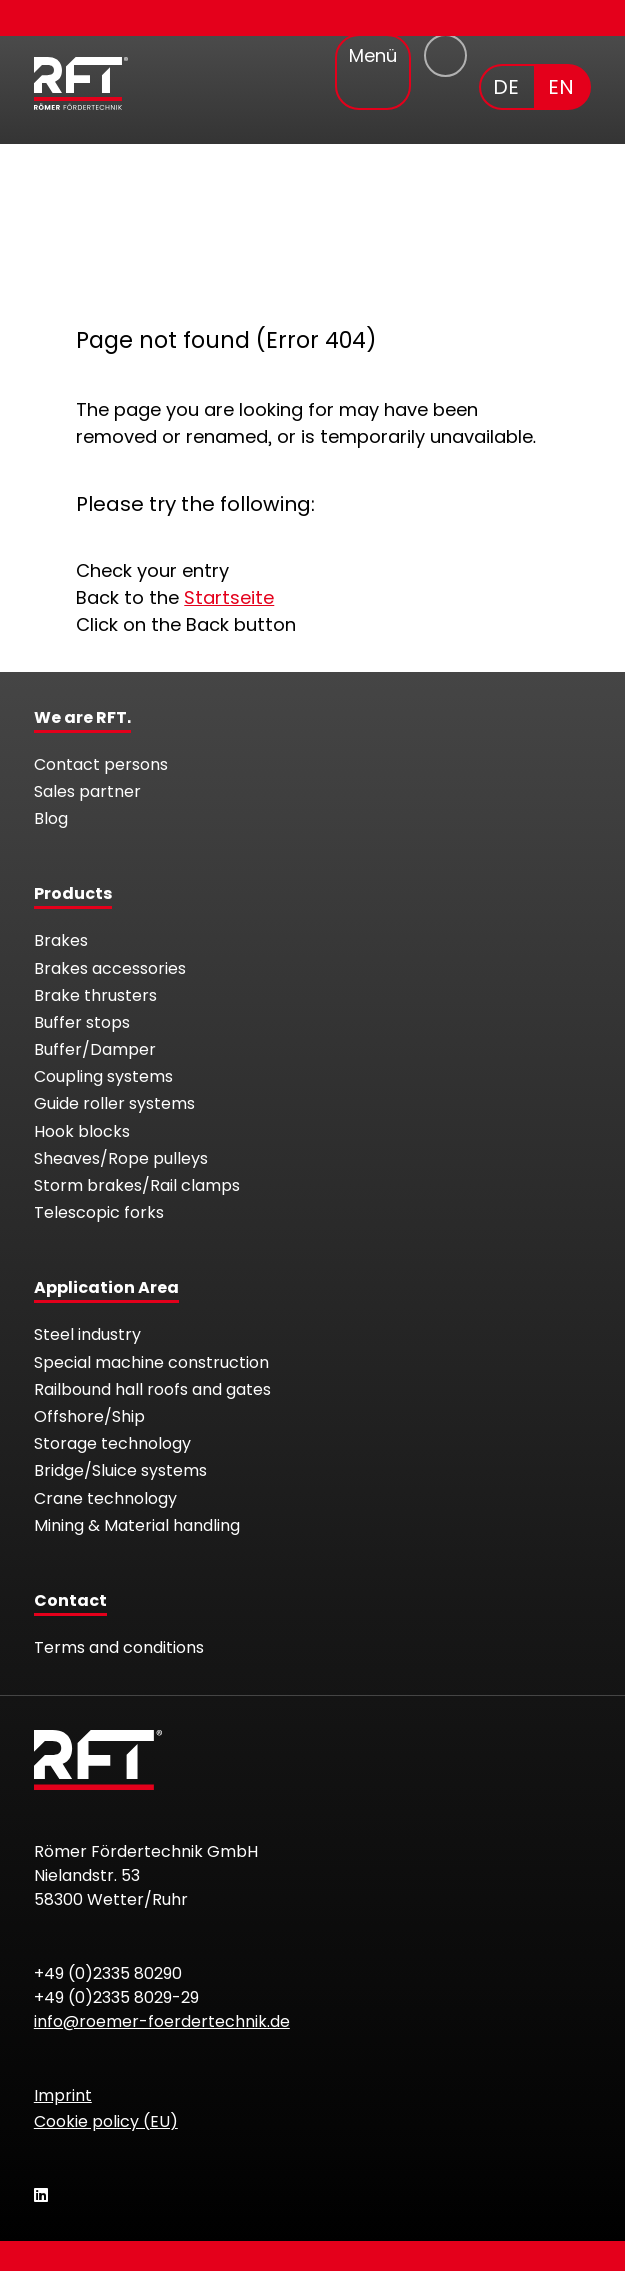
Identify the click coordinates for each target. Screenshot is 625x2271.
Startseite (229, 597)
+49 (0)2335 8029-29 (116, 1997)
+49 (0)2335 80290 (108, 1973)
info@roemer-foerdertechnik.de (162, 2021)
